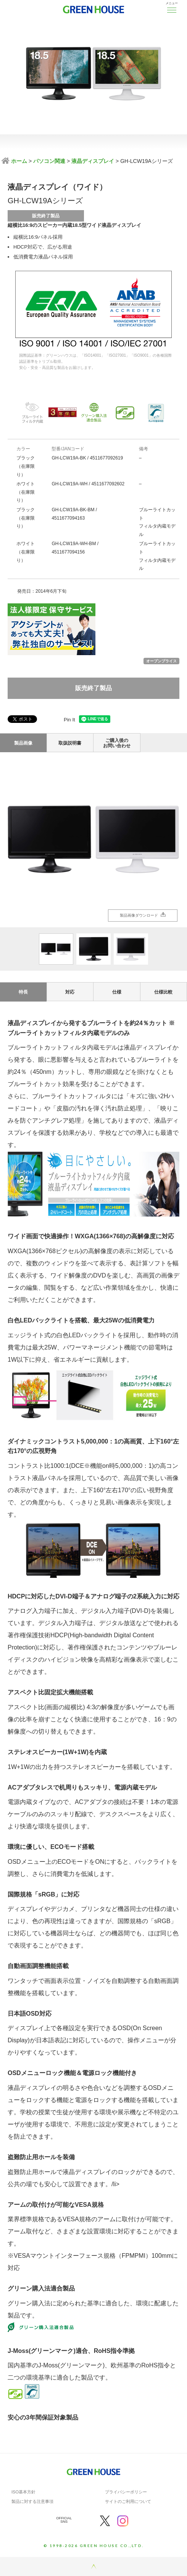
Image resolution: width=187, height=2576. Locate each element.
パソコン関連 (49, 161)
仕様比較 (163, 992)
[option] (93, 839)
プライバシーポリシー (126, 2492)
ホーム (18, 161)
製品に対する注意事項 (32, 2501)
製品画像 (23, 743)
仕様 (116, 992)
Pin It (69, 720)
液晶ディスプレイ (92, 161)
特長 (23, 992)
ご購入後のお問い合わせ (117, 743)
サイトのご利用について (128, 2501)
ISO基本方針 (23, 2492)
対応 (69, 992)
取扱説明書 (69, 743)
